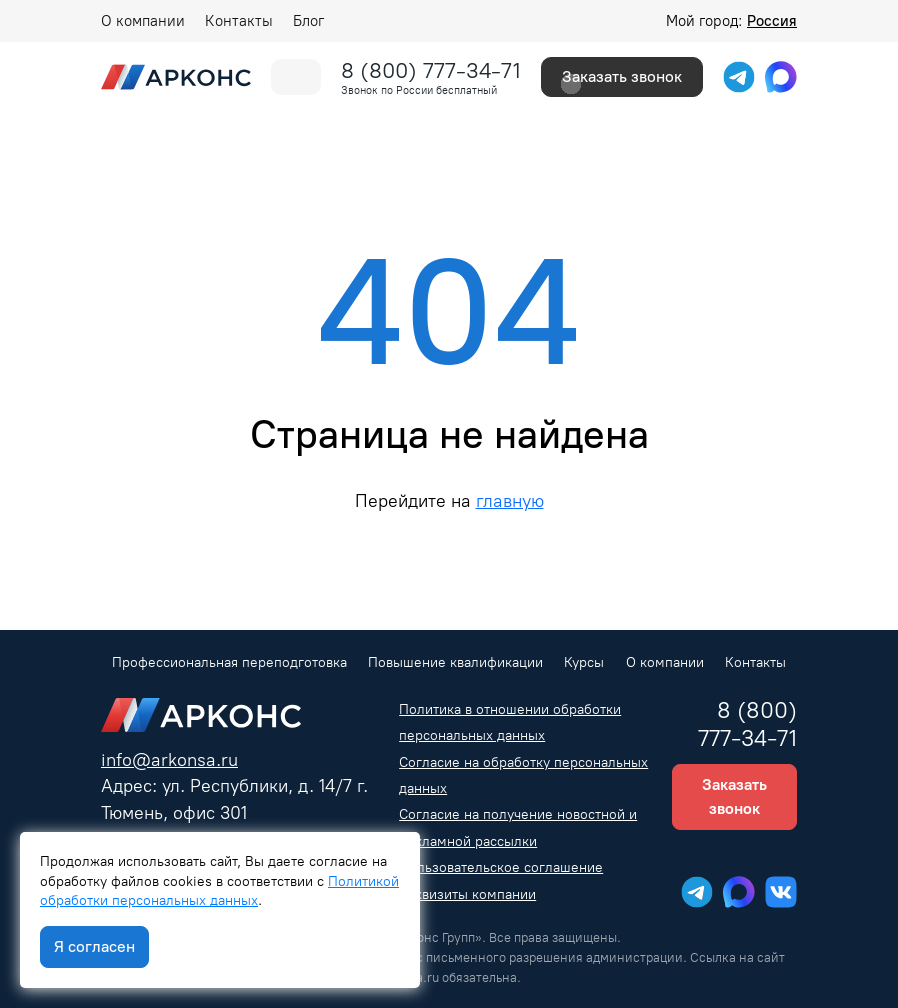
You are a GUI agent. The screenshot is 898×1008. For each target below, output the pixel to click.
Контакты (239, 21)
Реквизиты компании (467, 894)
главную (510, 500)
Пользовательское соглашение (501, 867)
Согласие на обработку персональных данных (523, 775)
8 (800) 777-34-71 (431, 70)
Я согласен (94, 946)
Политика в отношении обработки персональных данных (510, 722)
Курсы (584, 662)
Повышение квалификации (455, 662)
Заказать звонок (622, 76)
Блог (308, 21)
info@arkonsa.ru (169, 759)
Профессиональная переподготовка (229, 662)
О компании (143, 21)
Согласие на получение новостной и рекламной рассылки (518, 827)
